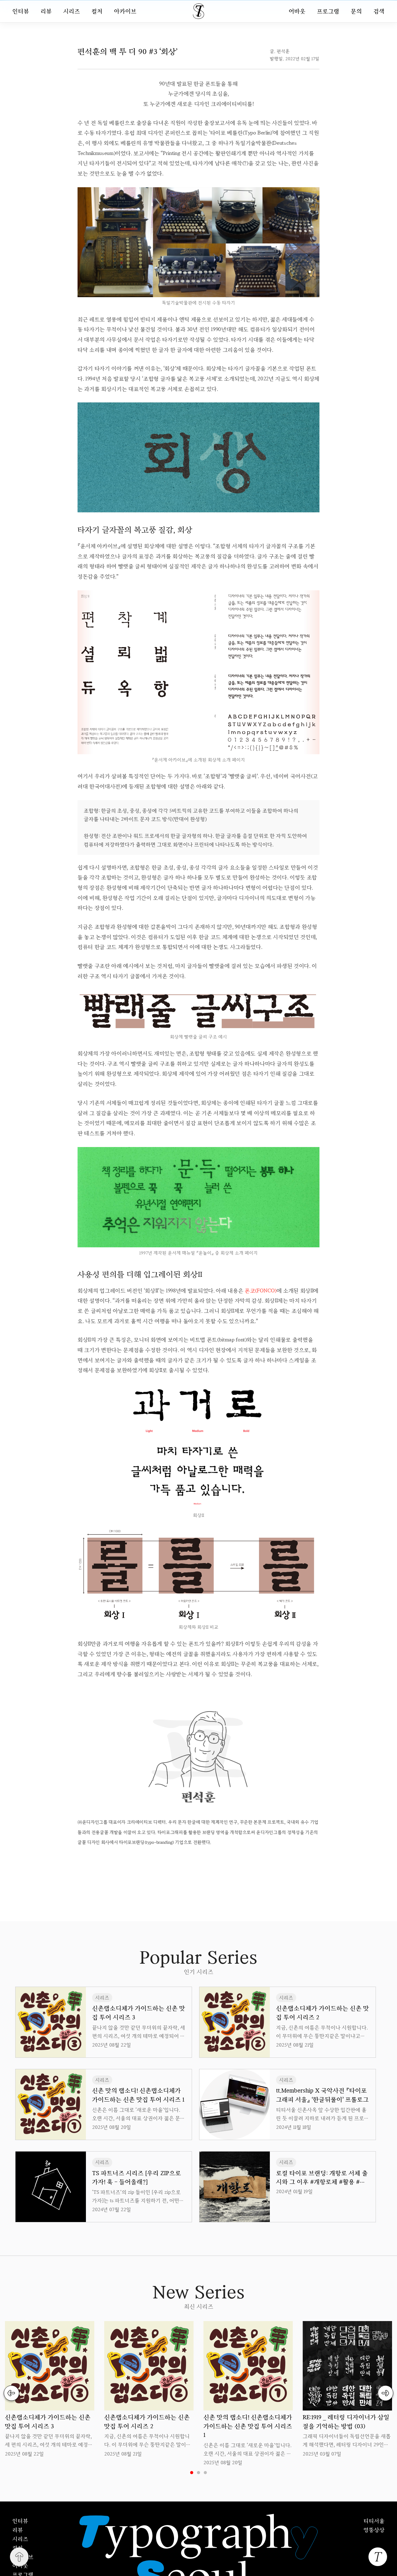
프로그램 (328, 11)
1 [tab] (192, 2472)
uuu (219, 1861)
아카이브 (125, 11)
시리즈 (71, 11)
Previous (11, 2393)
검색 (379, 11)
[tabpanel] (49, 2389)
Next (385, 2393)
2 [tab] (198, 2472)
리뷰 (46, 11)
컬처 (97, 11)
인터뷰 (20, 11)
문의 (356, 11)
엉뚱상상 (374, 2530)
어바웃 (297, 11)
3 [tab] (205, 2472)
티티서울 (374, 2521)
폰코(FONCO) (261, 1290)
